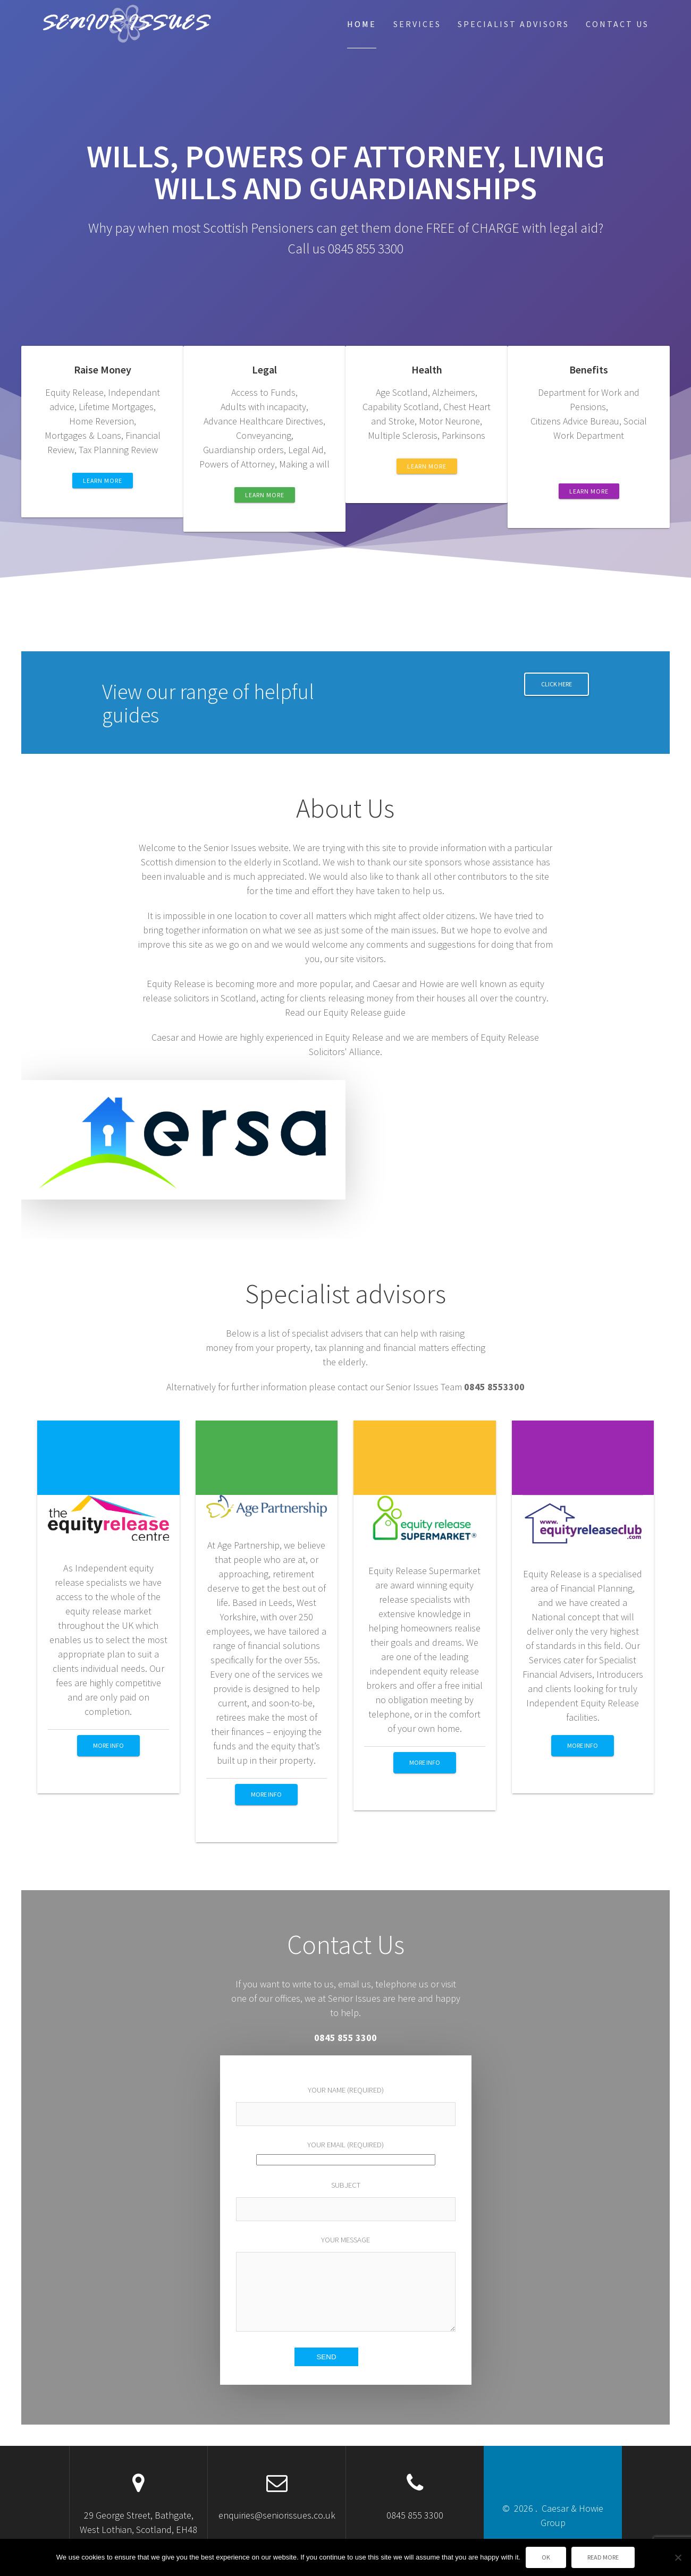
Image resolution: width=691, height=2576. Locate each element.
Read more (603, 2557)
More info (108, 1745)
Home (361, 24)
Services (417, 24)
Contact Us (617, 24)
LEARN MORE (102, 480)
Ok (546, 2557)
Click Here (556, 684)
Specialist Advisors (513, 24)
